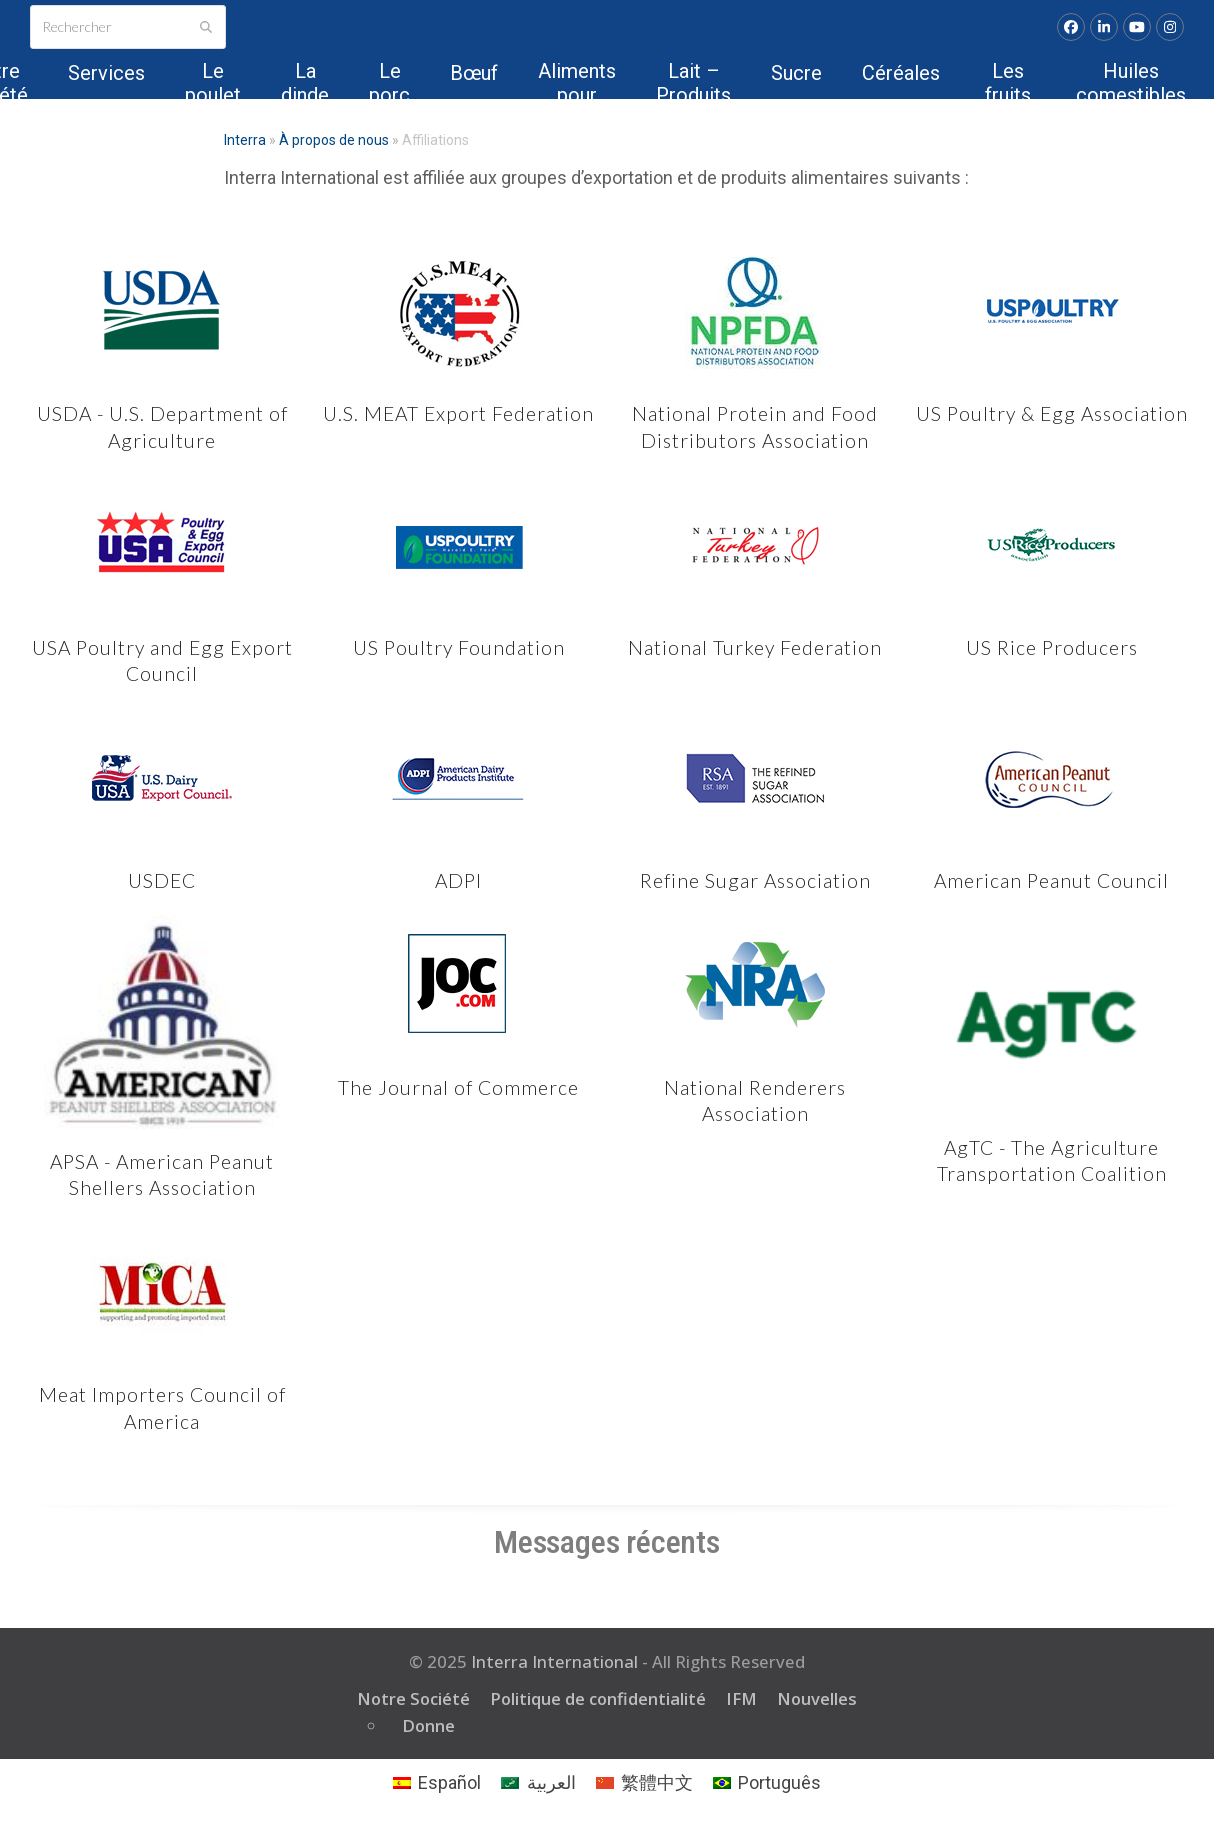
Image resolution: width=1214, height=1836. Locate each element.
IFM (741, 1698)
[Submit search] (206, 27)
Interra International (554, 1661)
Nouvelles (817, 1698)
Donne (428, 1725)
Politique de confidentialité (598, 1698)
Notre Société (413, 1698)
